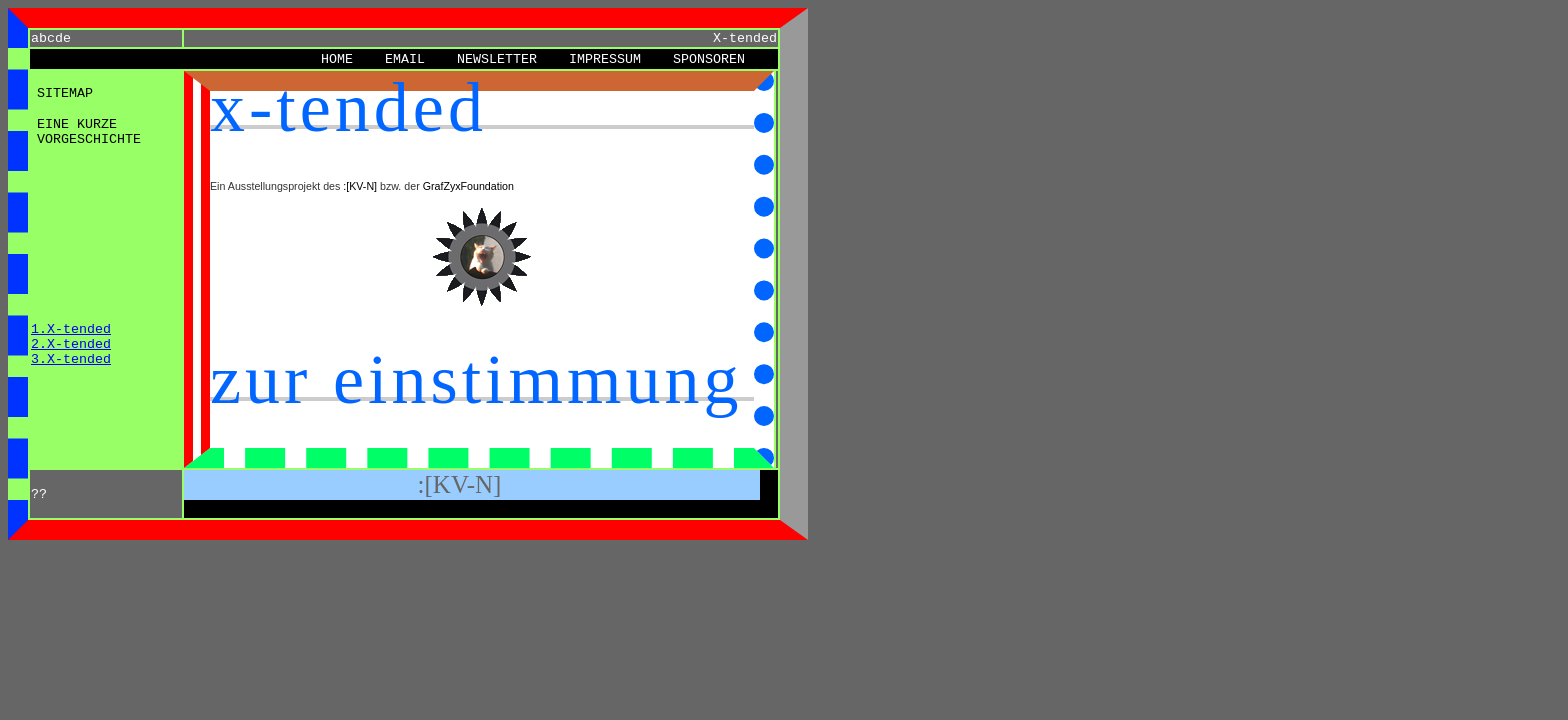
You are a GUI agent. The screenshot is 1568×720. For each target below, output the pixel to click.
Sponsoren (709, 59)
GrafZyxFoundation (468, 186)
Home (337, 59)
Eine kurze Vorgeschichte (89, 132)
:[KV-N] (360, 186)
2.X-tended (71, 344)
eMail (405, 59)
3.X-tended (71, 359)
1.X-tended (71, 329)
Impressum (605, 59)
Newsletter (497, 59)
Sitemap (65, 93)
